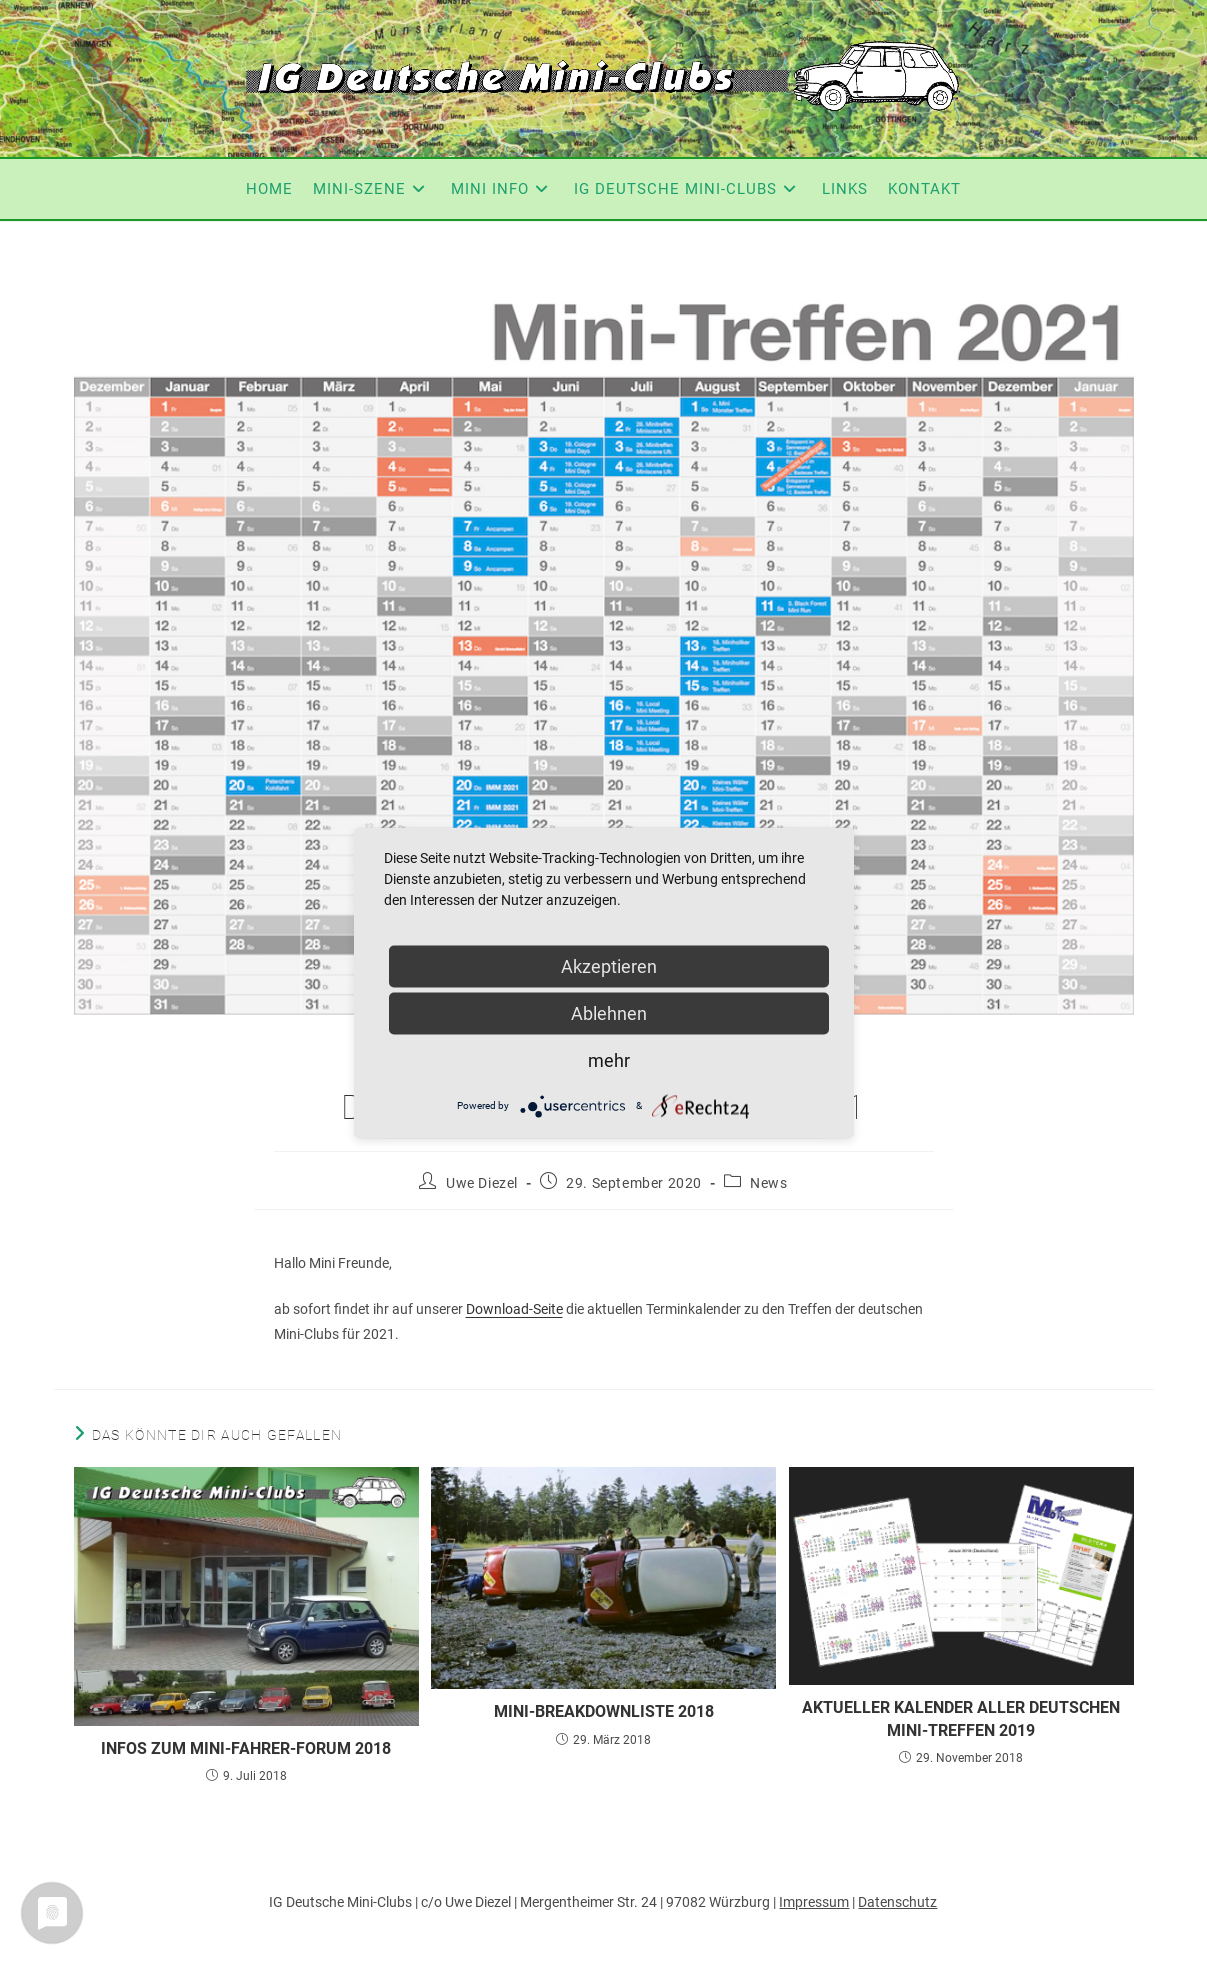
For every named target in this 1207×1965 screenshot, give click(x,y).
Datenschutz (897, 1902)
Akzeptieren (609, 965)
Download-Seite (514, 1309)
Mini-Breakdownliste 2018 (604, 1711)
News (768, 1183)
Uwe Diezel (482, 1183)
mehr (609, 1059)
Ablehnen (609, 1012)
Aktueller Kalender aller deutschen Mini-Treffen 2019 (961, 1718)
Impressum (814, 1902)
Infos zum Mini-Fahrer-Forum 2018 (246, 1748)
